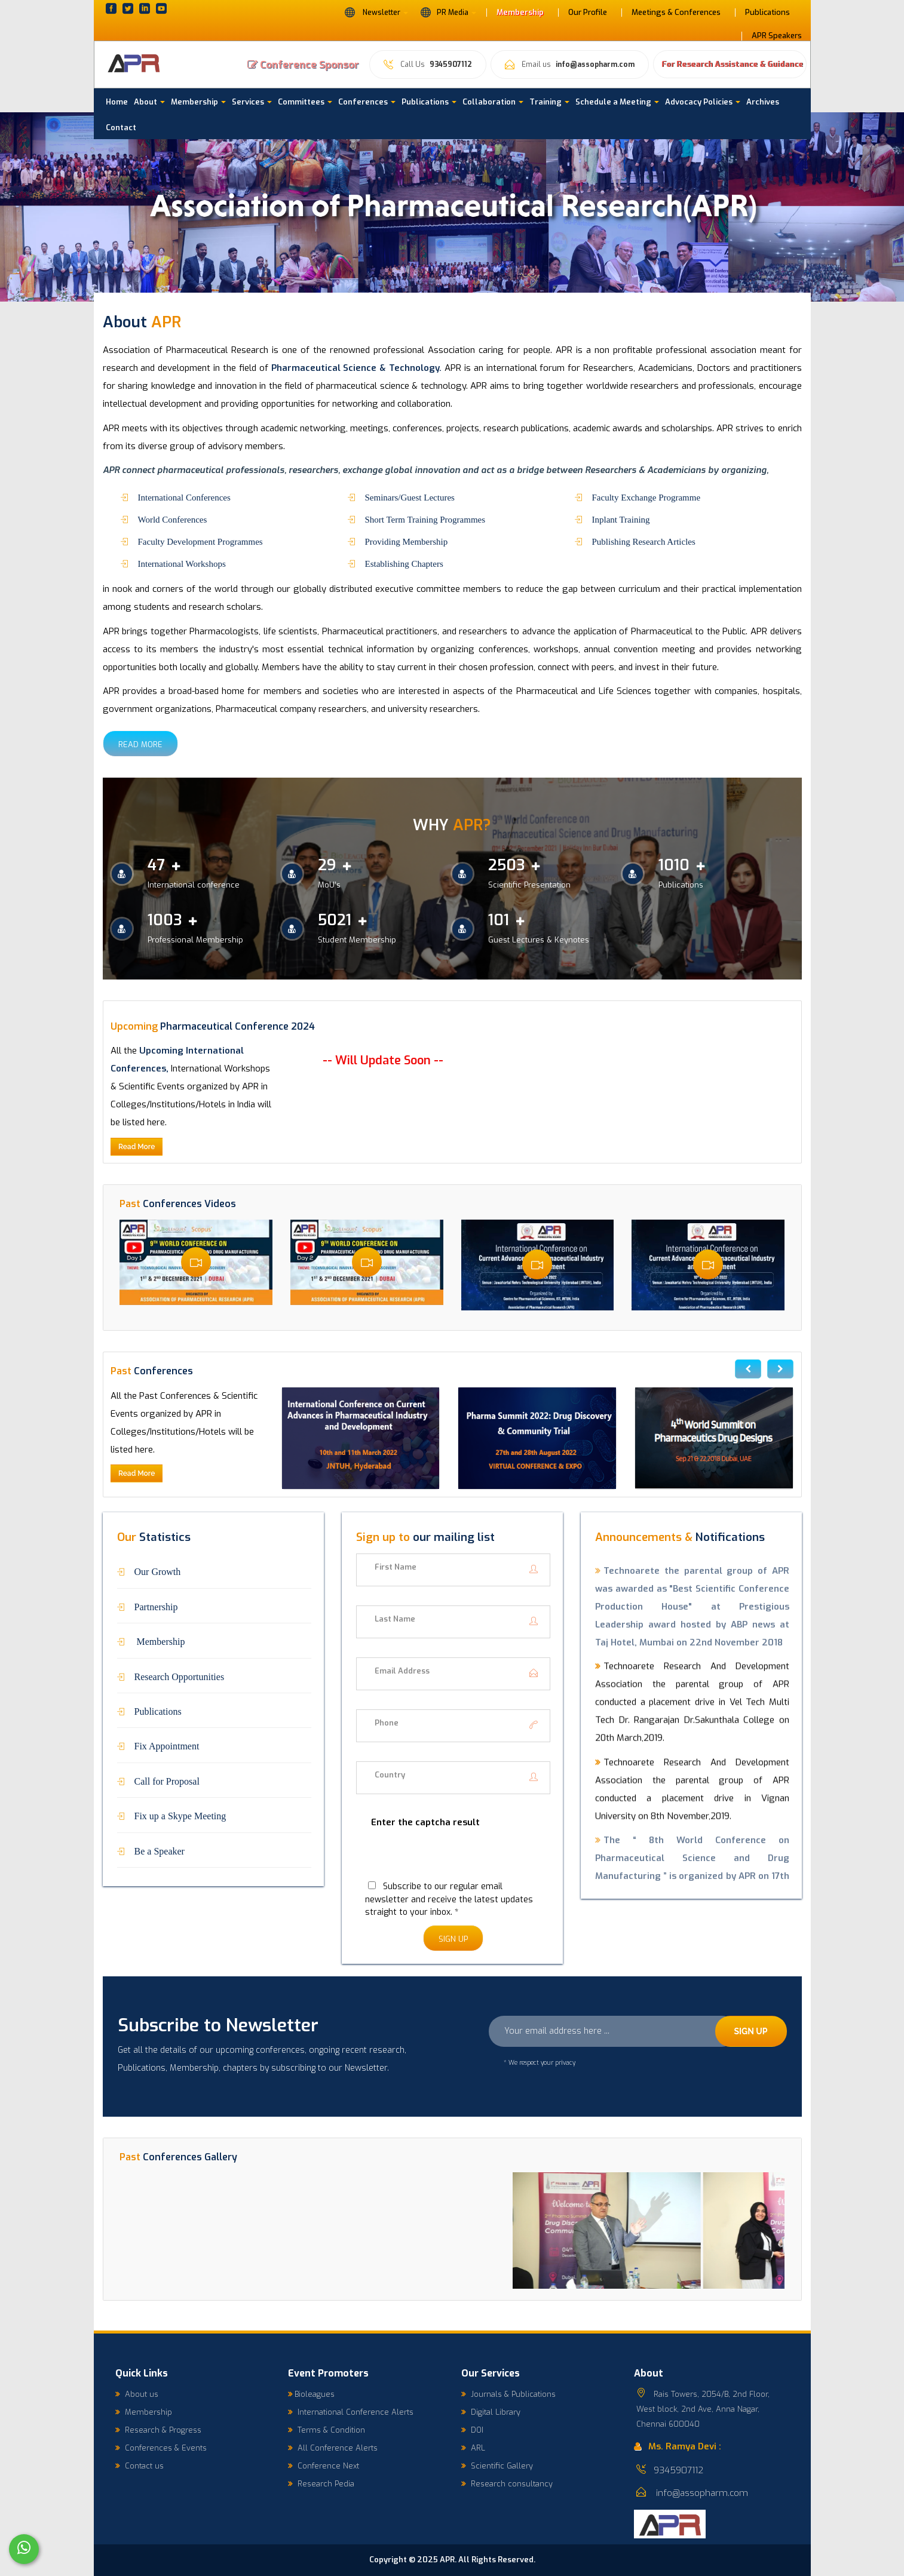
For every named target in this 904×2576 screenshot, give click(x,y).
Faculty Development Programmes (200, 540)
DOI (472, 2430)
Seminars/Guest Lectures (410, 496)
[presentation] (447, 1861)
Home (117, 102)
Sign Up (453, 1939)
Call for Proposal (167, 1780)
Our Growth (157, 1571)
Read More (140, 744)
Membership (520, 12)
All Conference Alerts (333, 2448)
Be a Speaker (159, 1850)
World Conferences (172, 518)
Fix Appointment (167, 1745)
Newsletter (376, 12)
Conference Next (323, 2466)
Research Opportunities (179, 1676)
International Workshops (182, 562)
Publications (767, 12)
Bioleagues (311, 2394)
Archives (762, 102)
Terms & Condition (326, 2430)
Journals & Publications (508, 2394)
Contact (121, 127)
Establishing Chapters (404, 562)
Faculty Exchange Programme (646, 496)
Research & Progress (158, 2430)
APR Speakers (777, 36)
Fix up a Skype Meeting (180, 1815)
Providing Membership (406, 540)
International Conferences (184, 496)
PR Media (448, 12)
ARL (473, 2448)
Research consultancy (507, 2484)
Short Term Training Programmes (425, 518)
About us (136, 2394)
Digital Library (490, 2412)
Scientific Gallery (497, 2466)
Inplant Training (621, 518)
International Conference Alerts (350, 2412)
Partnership (156, 1606)
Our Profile (587, 12)
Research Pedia (321, 2484)
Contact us (139, 2466)
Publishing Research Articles (643, 540)
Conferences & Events (161, 2448)
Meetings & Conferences (676, 12)
